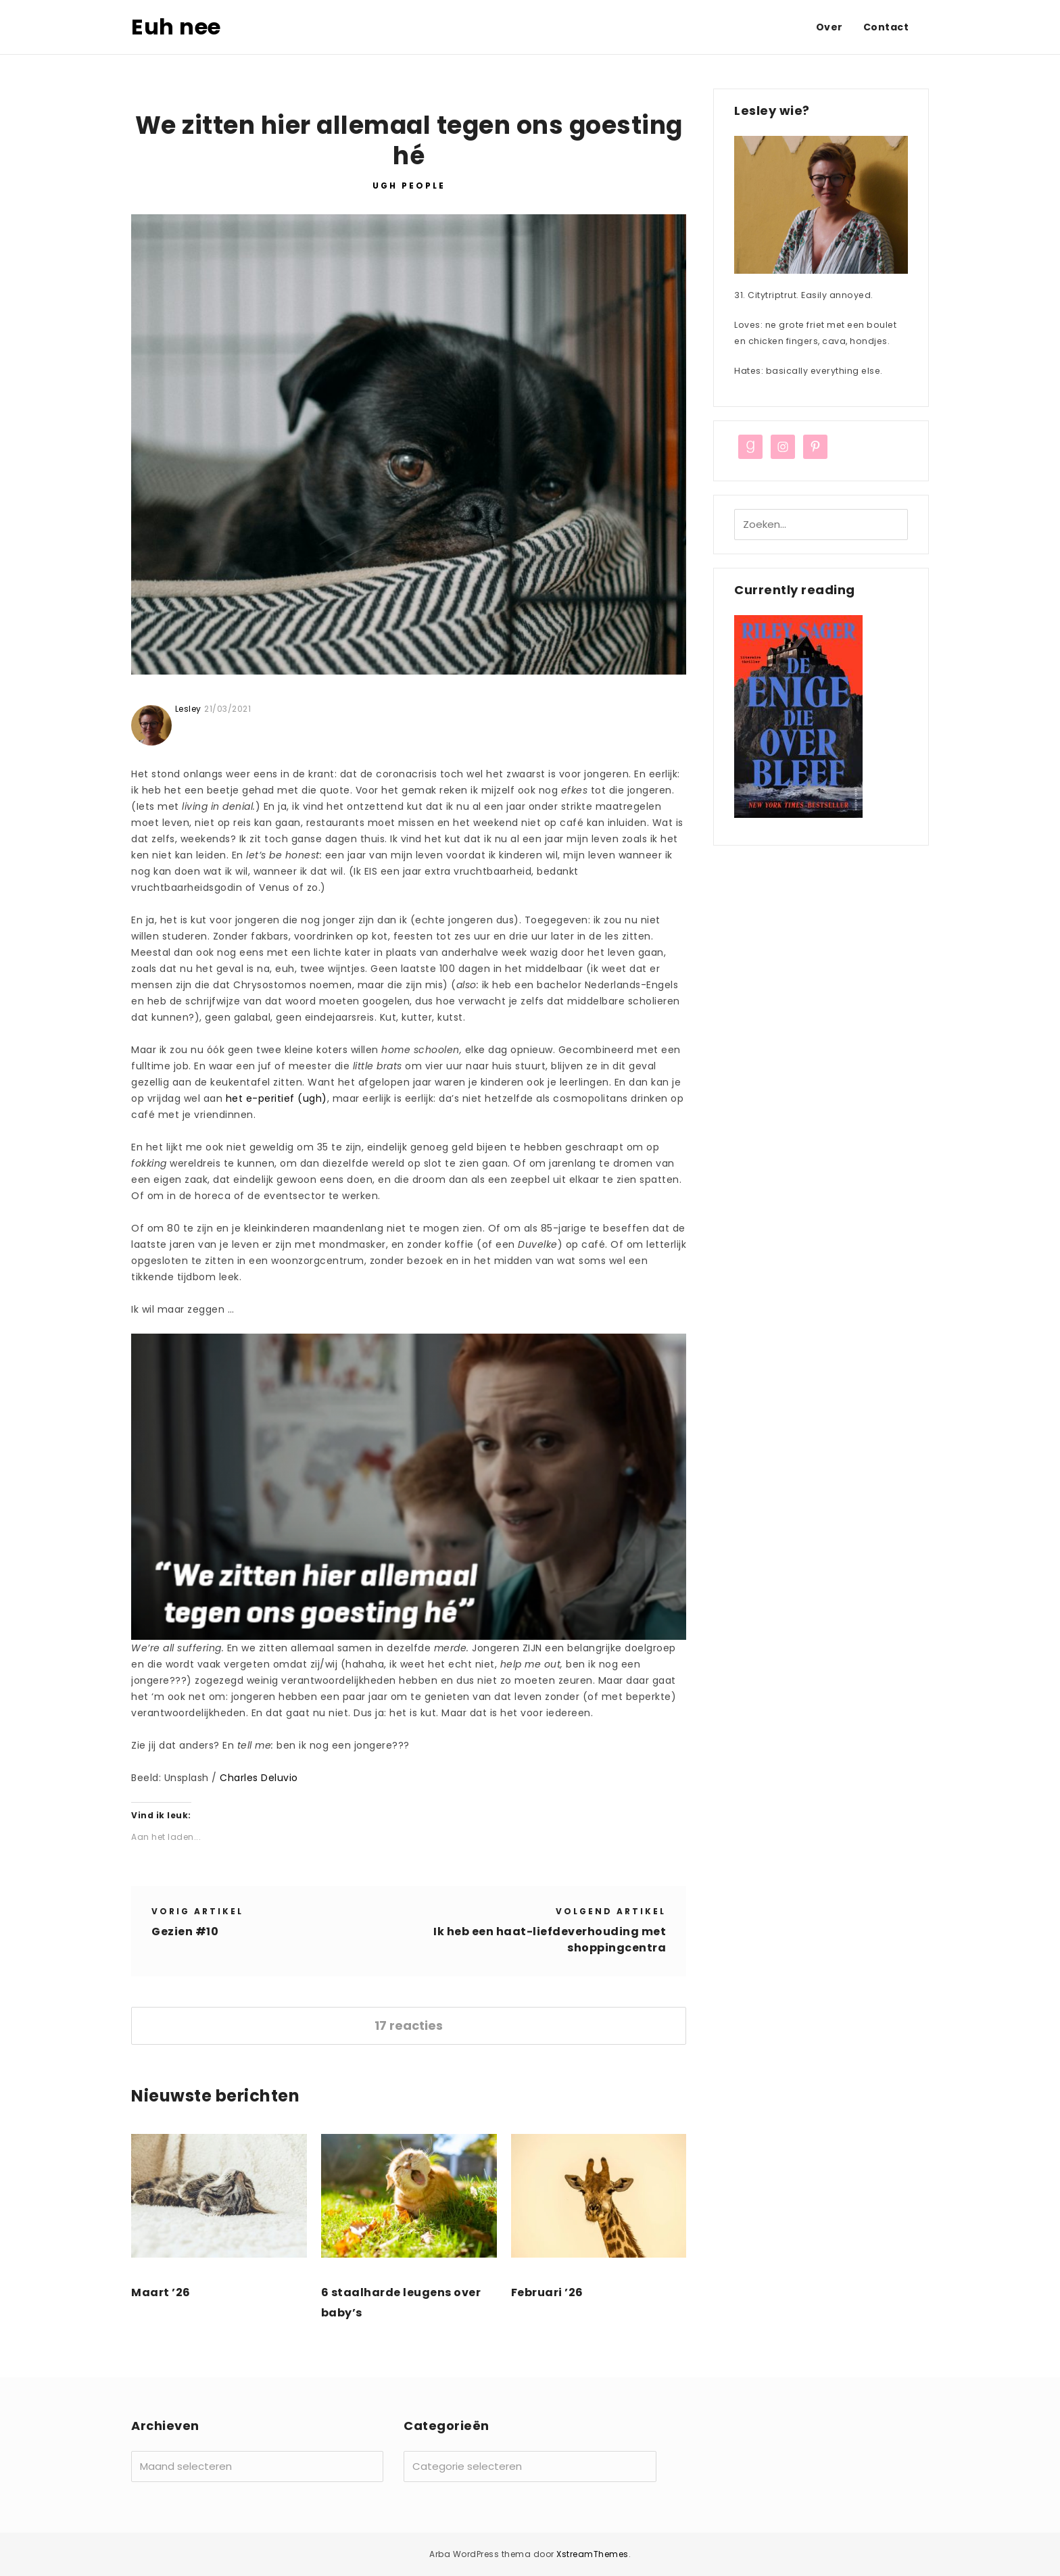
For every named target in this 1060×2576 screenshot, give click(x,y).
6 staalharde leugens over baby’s (401, 2302)
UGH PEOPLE (408, 185)
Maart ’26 (161, 2292)
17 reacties (409, 2025)
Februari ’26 (547, 2292)
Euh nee (176, 26)
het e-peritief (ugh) (276, 1098)
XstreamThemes (592, 2554)
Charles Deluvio (259, 1777)
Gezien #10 (184, 1931)
